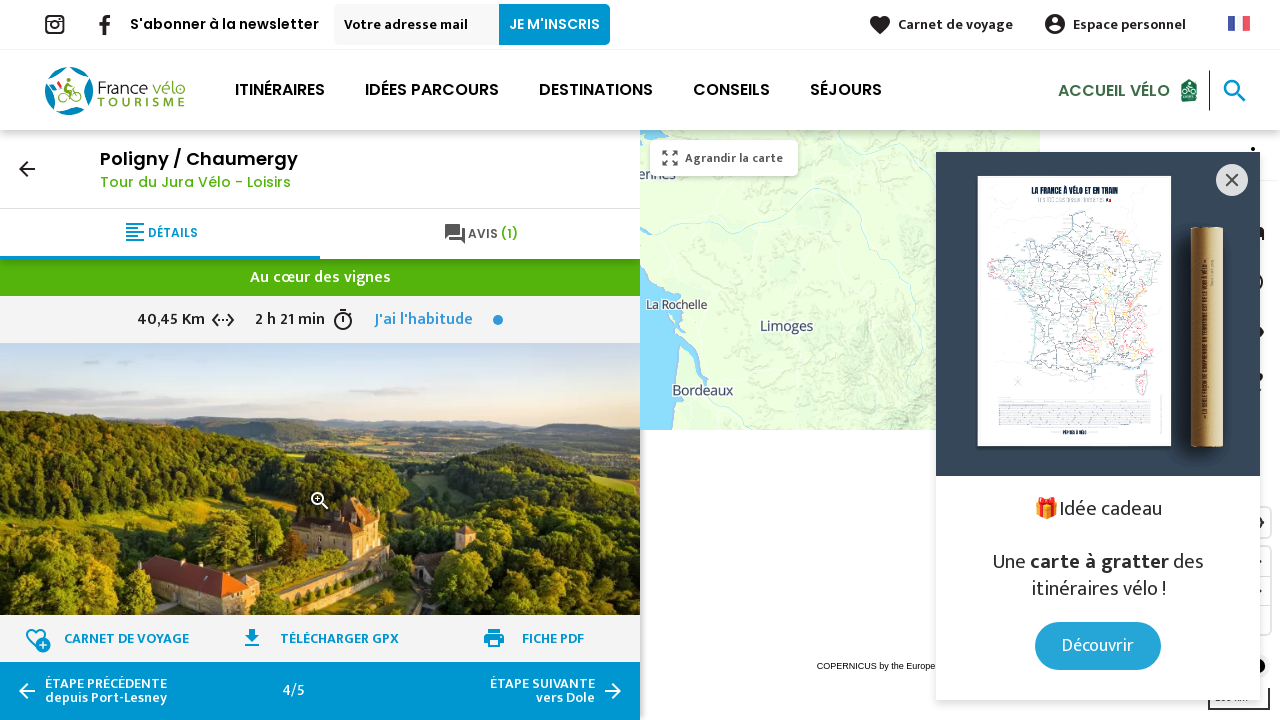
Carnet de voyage (955, 24)
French (1239, 23)
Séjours (846, 89)
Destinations (596, 89)
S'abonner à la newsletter (224, 24)
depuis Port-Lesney (106, 691)
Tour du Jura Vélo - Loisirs (195, 182)
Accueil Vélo (1114, 89)
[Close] (1232, 180)
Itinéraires (280, 89)
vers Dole (542, 691)
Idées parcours (432, 89)
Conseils (731, 89)
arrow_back (27, 169)
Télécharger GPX (339, 638)
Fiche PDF (553, 638)
